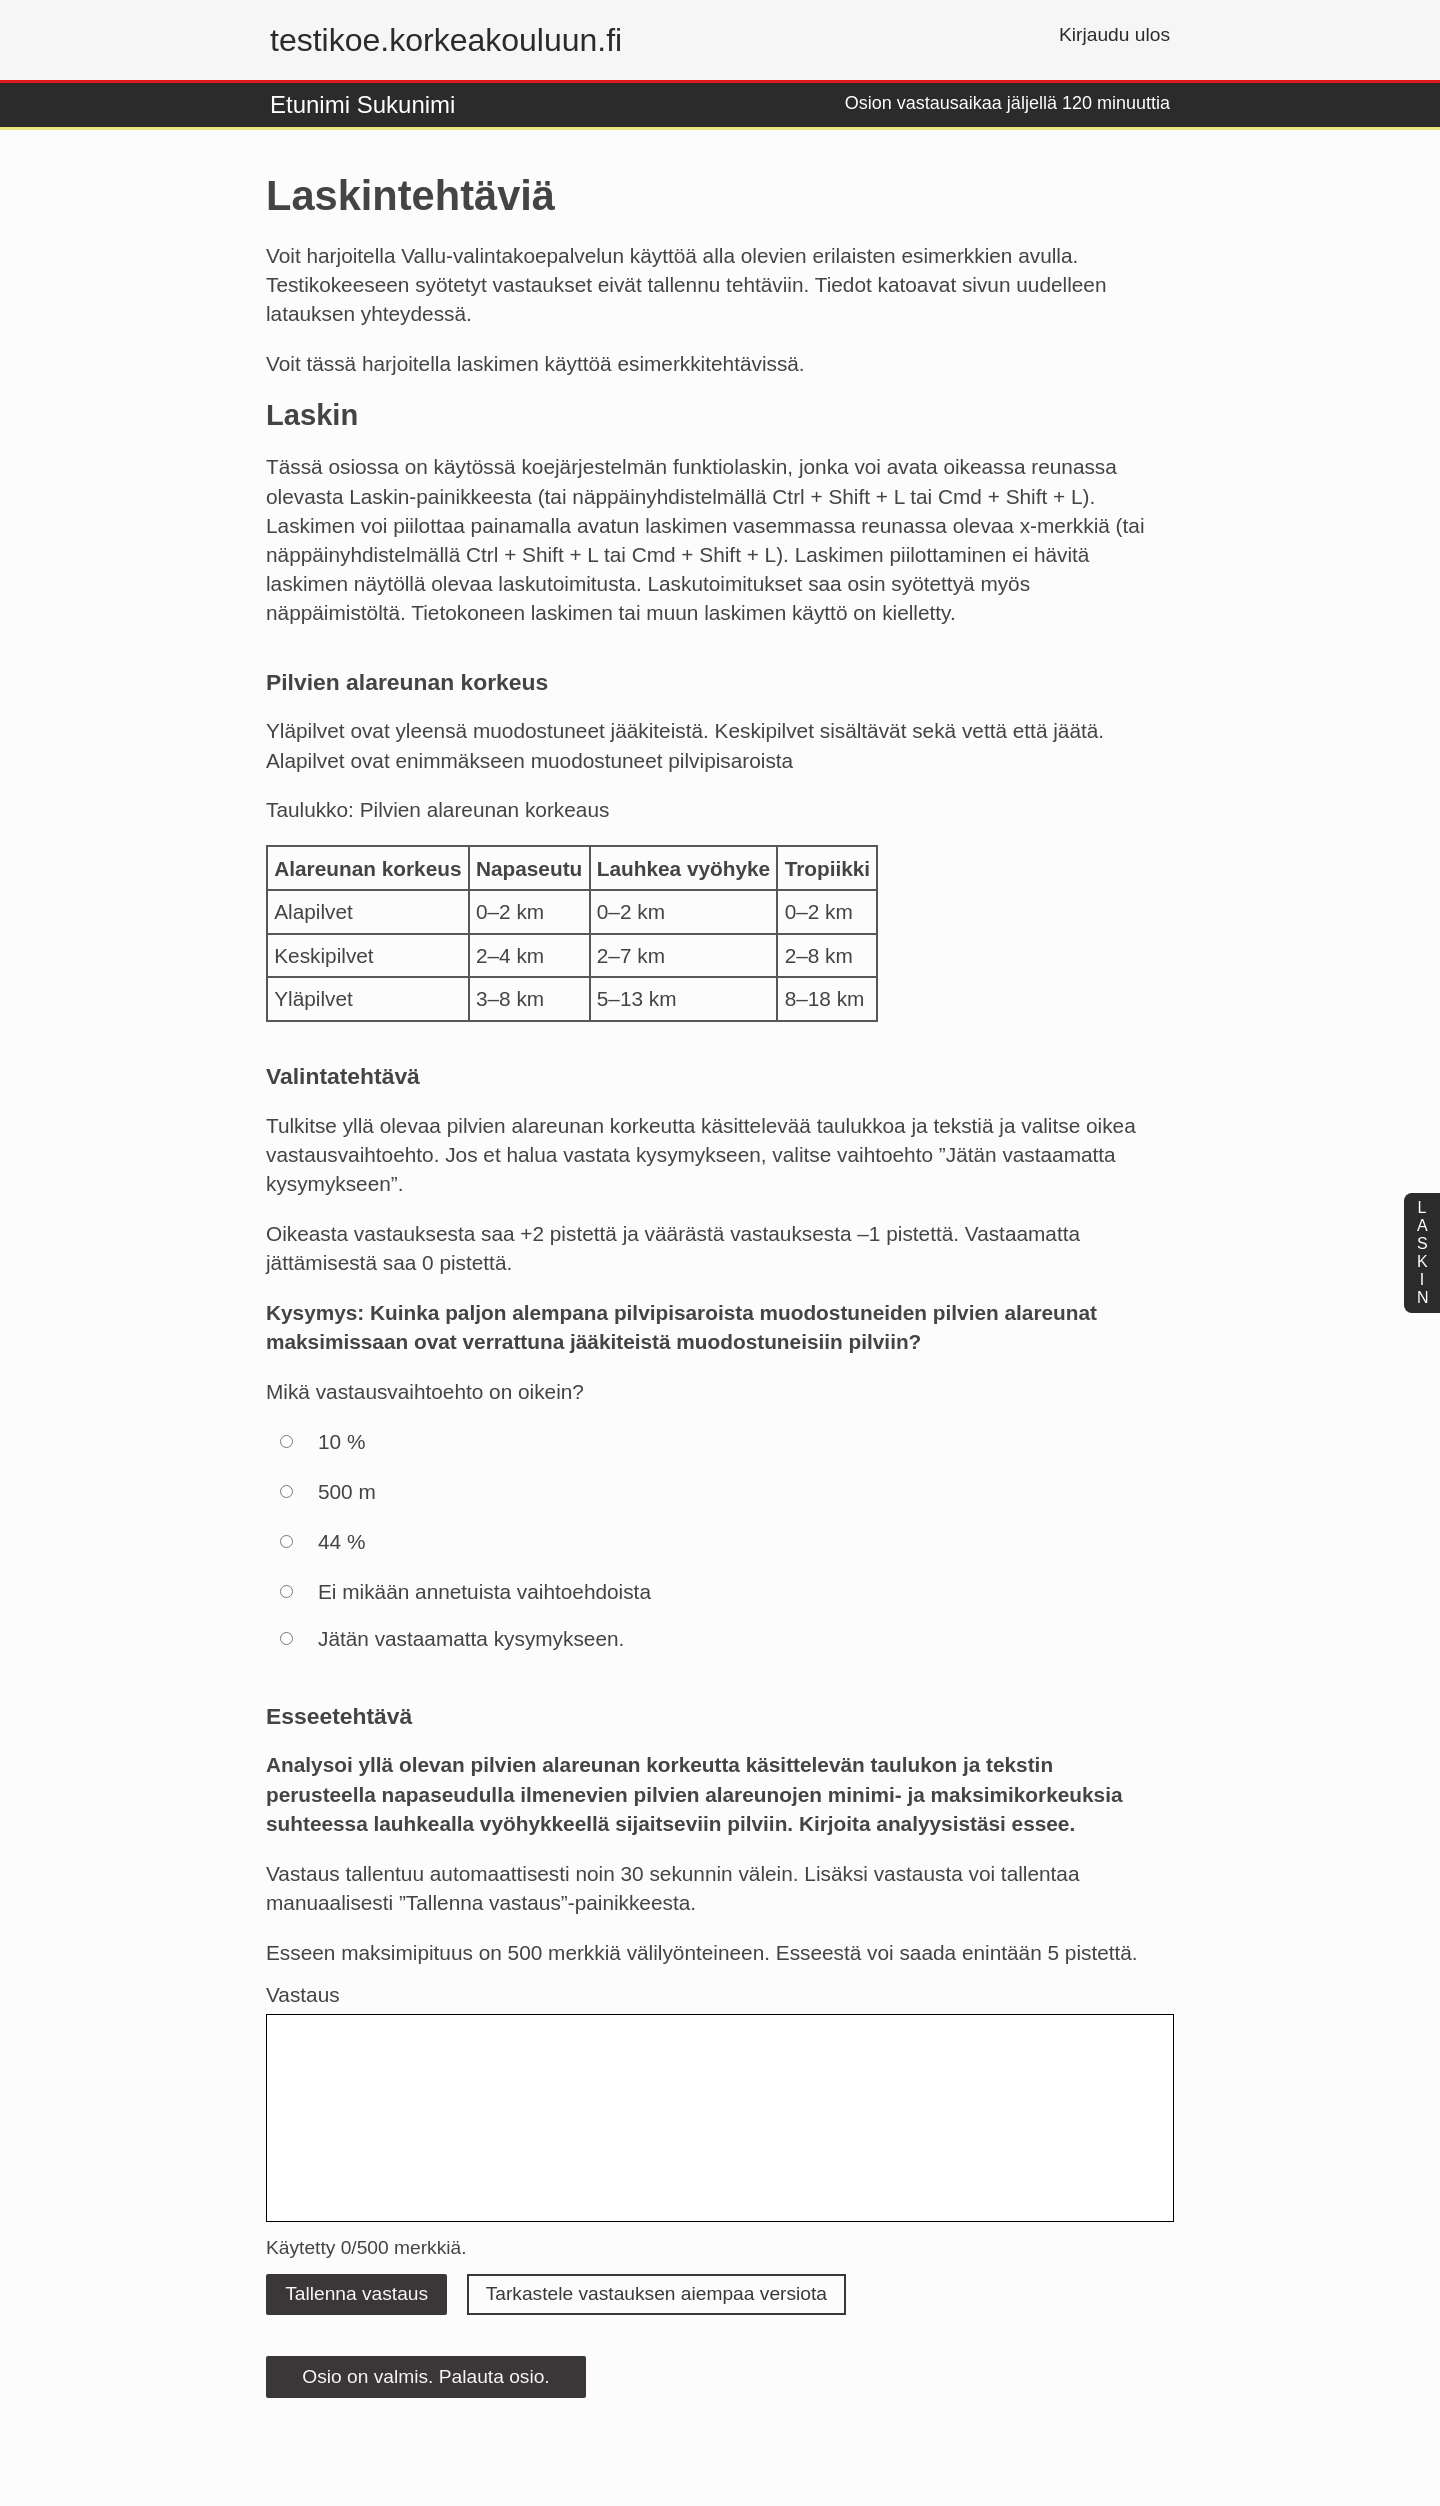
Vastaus (303, 1994)
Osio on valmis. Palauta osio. (425, 2376)
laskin (1423, 1252)
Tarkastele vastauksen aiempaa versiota (656, 2293)
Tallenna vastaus (356, 2293)
